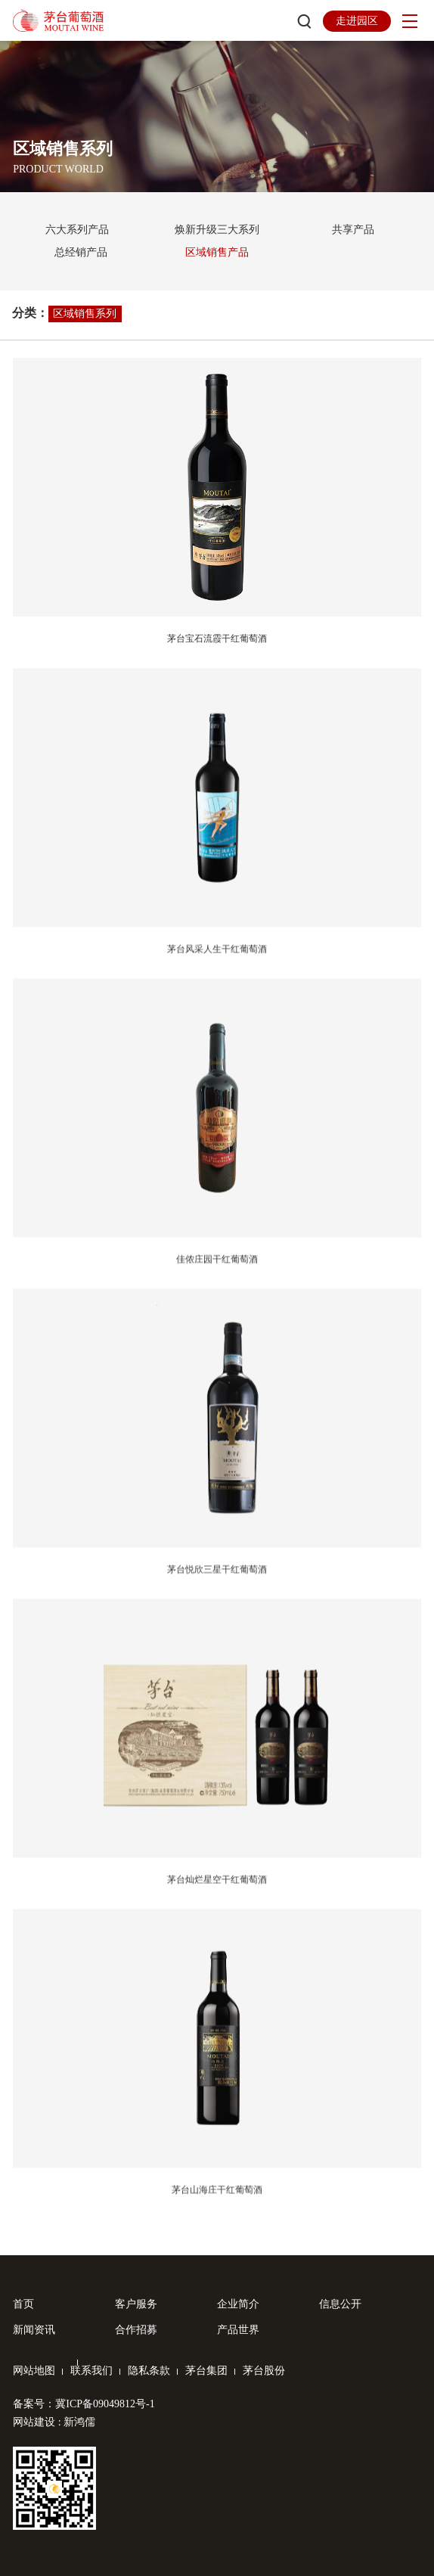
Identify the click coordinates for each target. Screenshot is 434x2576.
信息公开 (340, 2304)
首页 (23, 2304)
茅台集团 (206, 2370)
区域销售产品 (217, 252)
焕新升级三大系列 (217, 229)
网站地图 (34, 2370)
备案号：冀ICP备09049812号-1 (83, 2404)
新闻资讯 (34, 2329)
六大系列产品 (77, 229)
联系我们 (91, 2370)
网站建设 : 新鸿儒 (54, 2422)
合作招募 (136, 2329)
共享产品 (353, 229)
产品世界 (238, 2329)
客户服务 (136, 2304)
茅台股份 (264, 2370)
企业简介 (238, 2304)
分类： (30, 312)
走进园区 (357, 20)
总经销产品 (80, 252)
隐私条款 (149, 2370)
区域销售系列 (84, 313)
